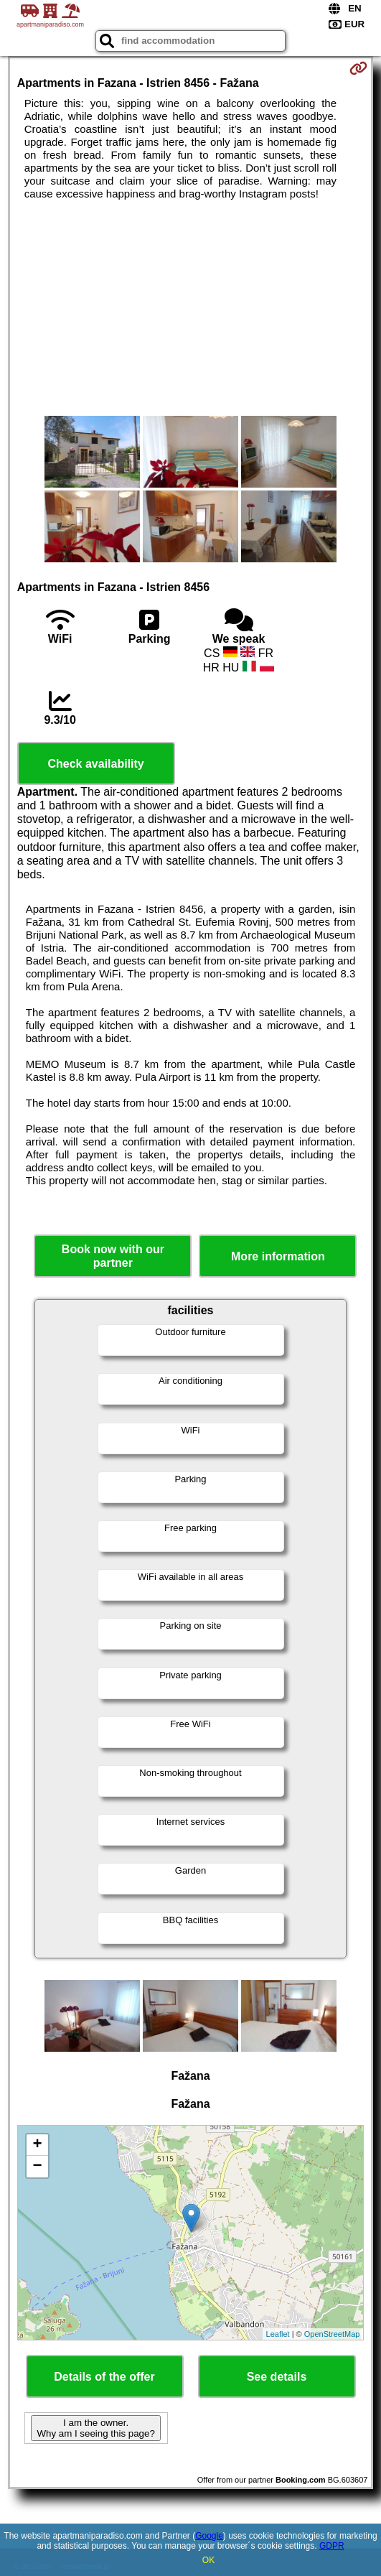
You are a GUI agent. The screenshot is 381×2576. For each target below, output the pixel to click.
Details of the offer (104, 2377)
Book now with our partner (113, 1256)
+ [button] (37, 2145)
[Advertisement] (190, 308)
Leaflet (278, 2334)
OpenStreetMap (332, 2334)
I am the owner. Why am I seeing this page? (95, 2428)
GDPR (331, 2546)
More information (278, 1256)
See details (277, 2377)
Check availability (95, 764)
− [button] (37, 2166)
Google (209, 2536)
